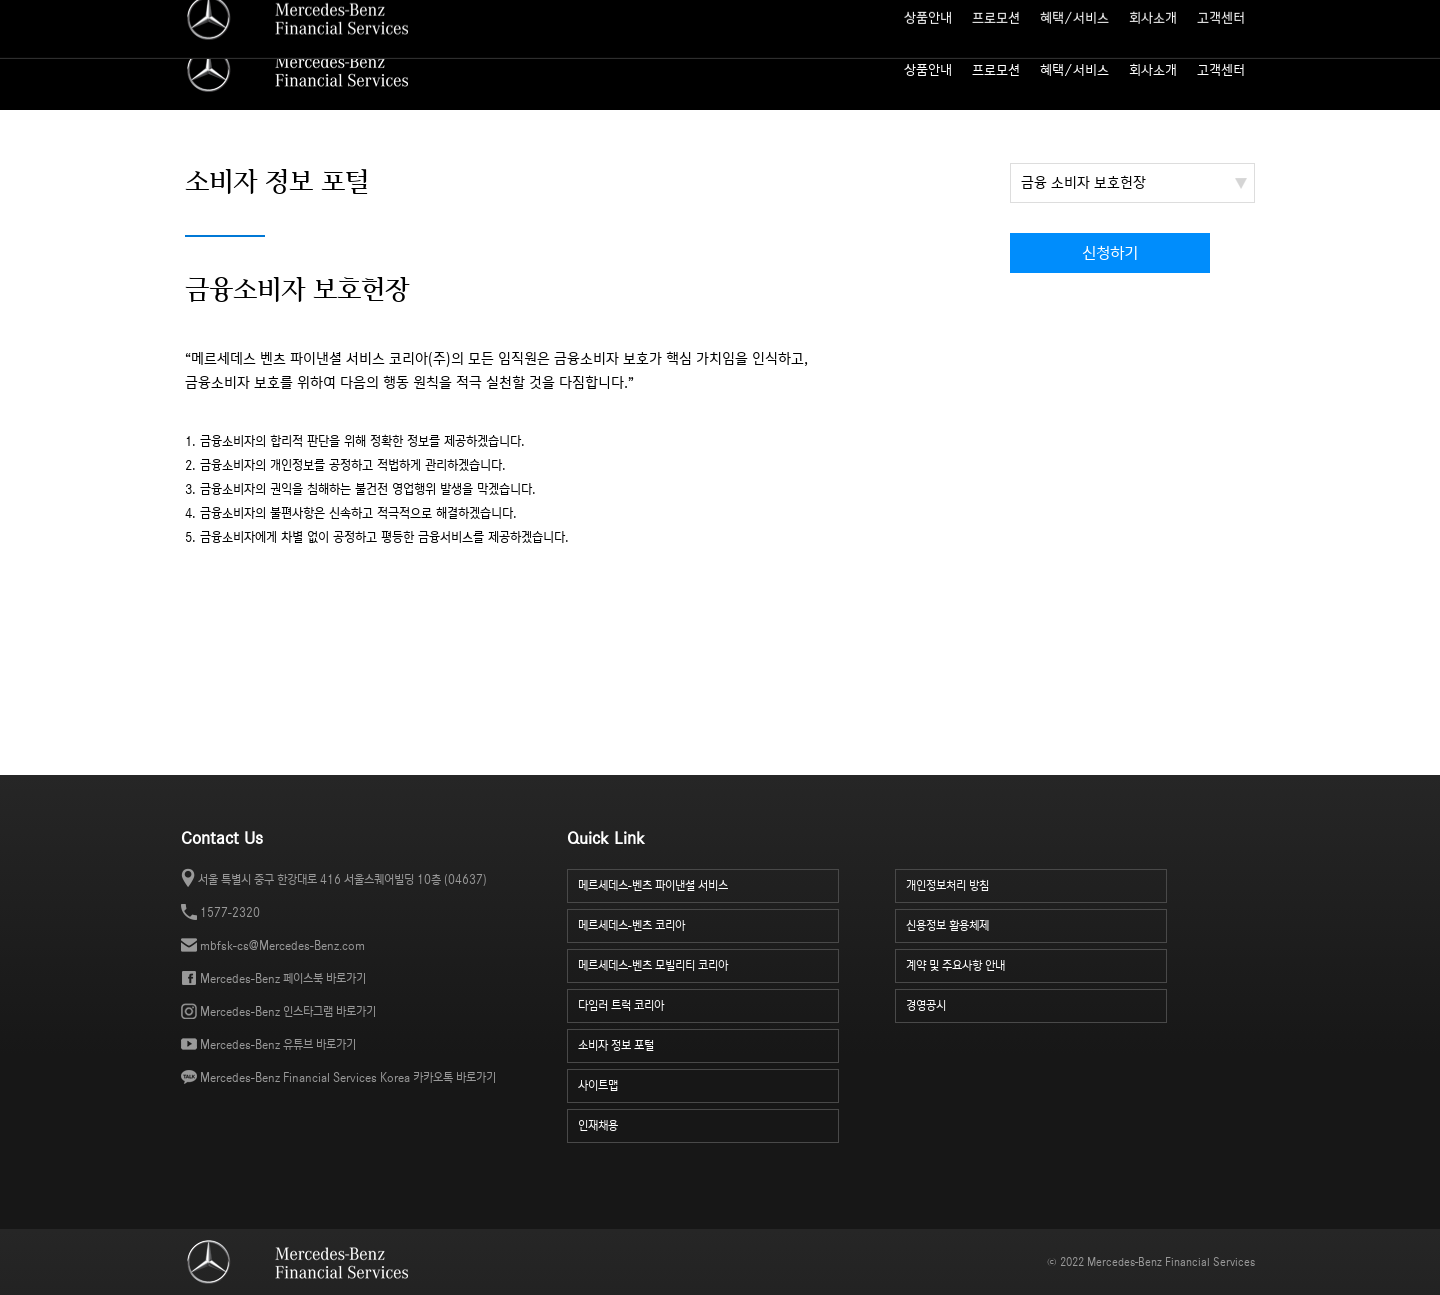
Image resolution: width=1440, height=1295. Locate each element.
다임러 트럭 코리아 (709, 1003)
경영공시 (1037, 1003)
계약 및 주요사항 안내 (1037, 963)
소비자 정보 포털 (1217, 15)
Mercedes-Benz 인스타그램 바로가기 (288, 1011)
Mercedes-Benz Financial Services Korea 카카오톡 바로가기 (348, 1077)
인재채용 (709, 1123)
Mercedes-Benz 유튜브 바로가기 (278, 1044)
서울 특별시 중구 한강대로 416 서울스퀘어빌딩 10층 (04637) (342, 879)
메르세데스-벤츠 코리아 (709, 923)
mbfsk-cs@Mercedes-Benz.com (282, 945)
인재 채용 (1137, 15)
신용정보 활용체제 (1037, 923)
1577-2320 (230, 912)
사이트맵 (1076, 15)
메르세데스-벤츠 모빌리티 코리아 (709, 963)
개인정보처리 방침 (1037, 883)
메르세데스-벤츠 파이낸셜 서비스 (709, 883)
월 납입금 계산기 (998, 15)
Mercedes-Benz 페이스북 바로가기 (283, 978)
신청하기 (1110, 253)
